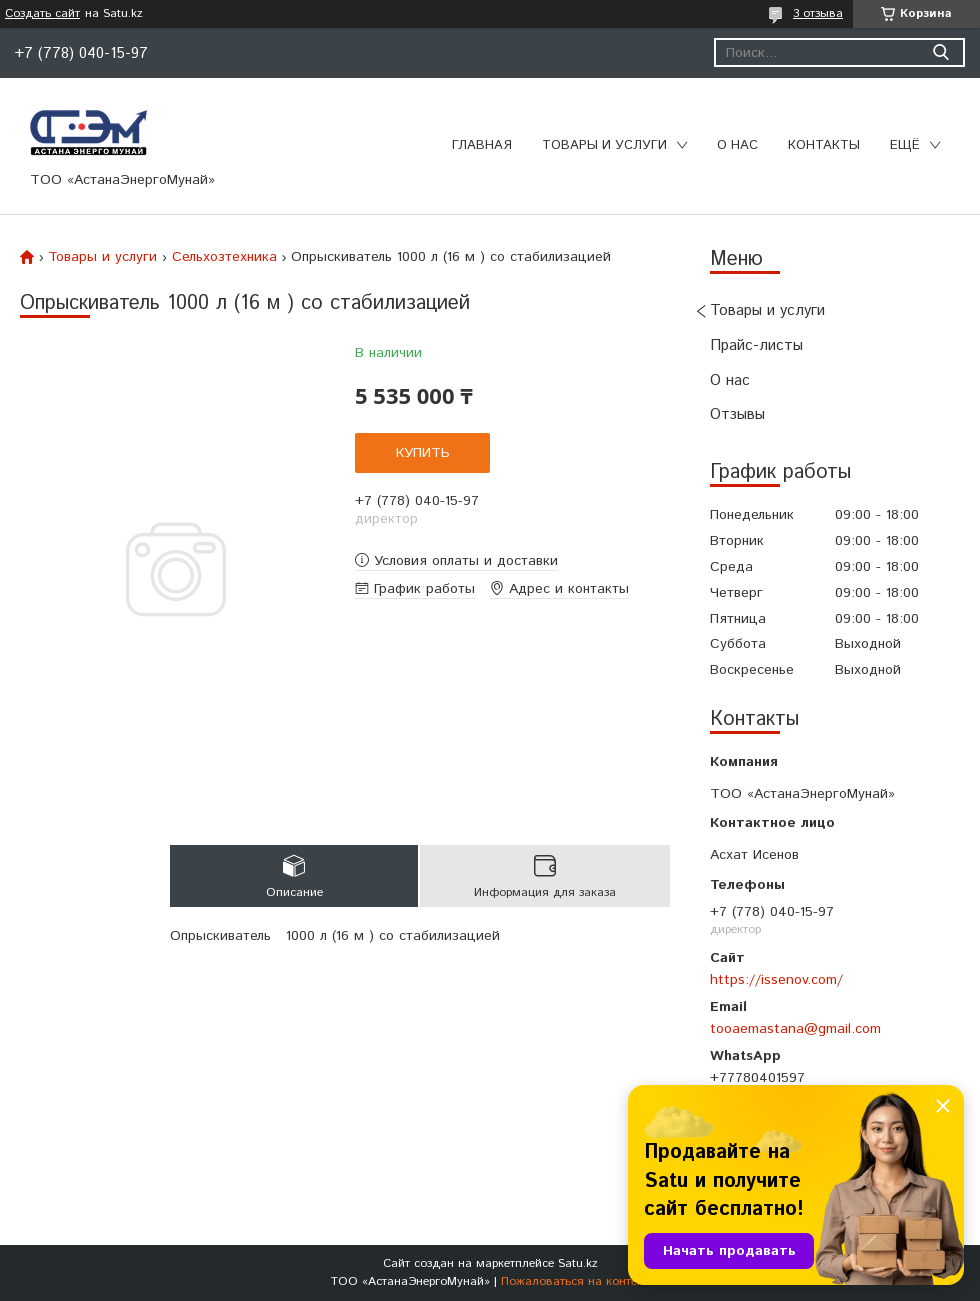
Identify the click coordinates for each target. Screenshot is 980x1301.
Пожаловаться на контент (575, 1281)
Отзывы (737, 414)
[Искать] (940, 52)
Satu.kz (578, 1263)
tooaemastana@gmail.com (795, 1029)
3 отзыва (818, 13)
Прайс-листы (756, 345)
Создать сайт (42, 14)
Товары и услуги (604, 145)
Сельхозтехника (224, 257)
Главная (482, 145)
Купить (423, 453)
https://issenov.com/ (776, 980)
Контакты (824, 145)
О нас (737, 145)
